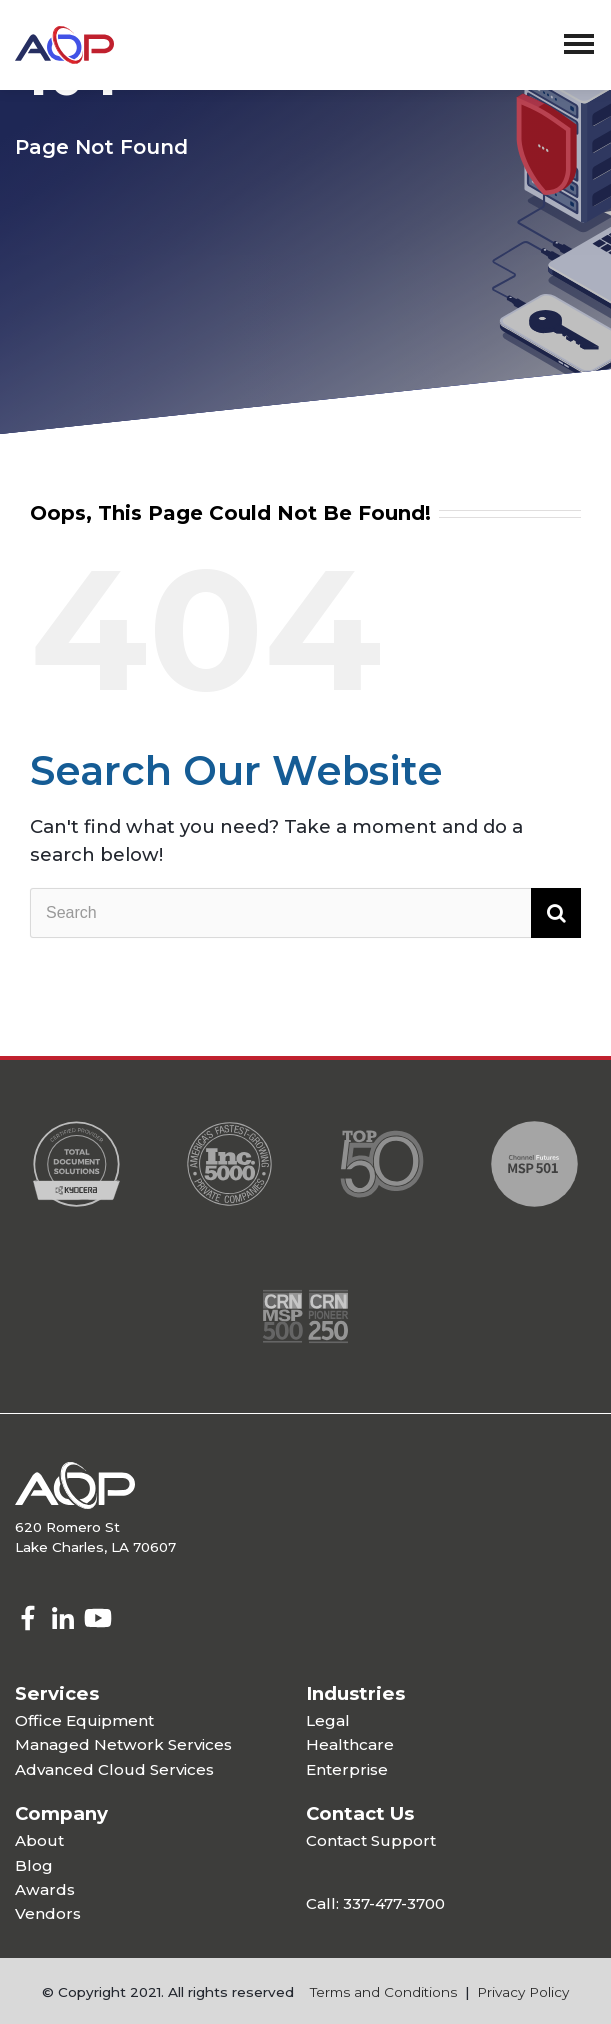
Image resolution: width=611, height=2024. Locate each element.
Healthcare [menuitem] (350, 1744)
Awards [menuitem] (45, 1889)
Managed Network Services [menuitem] (123, 1744)
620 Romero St (67, 1527)
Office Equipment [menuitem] (84, 1720)
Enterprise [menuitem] (347, 1769)
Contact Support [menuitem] (371, 1840)
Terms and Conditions (383, 1992)
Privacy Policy (523, 1992)
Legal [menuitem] (328, 1720)
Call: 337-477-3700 (375, 1903)
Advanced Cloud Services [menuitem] (114, 1769)
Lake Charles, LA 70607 (95, 1547)
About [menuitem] (39, 1840)
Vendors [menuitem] (48, 1913)
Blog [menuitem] (34, 1865)
